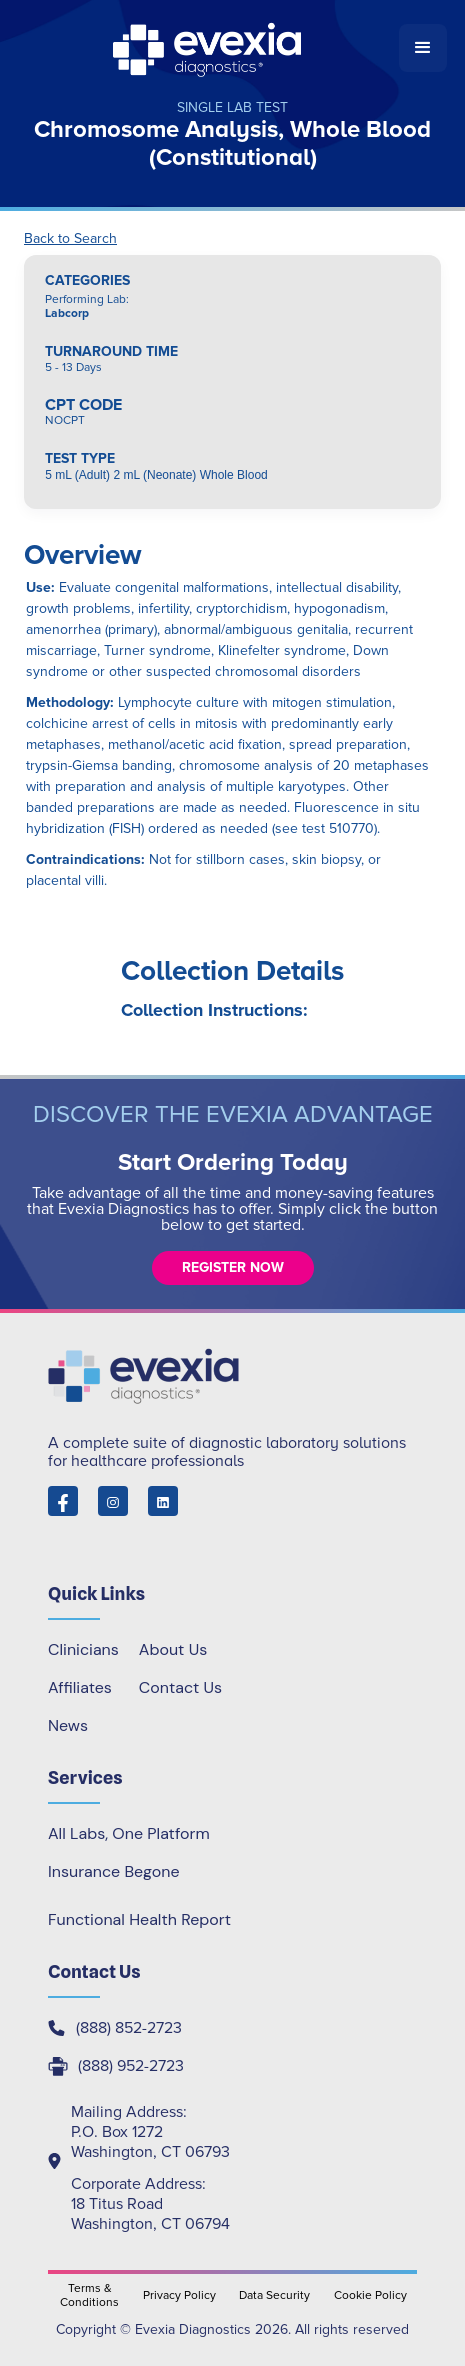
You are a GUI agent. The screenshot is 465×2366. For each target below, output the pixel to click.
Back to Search (70, 239)
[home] (208, 48)
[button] (423, 48)
